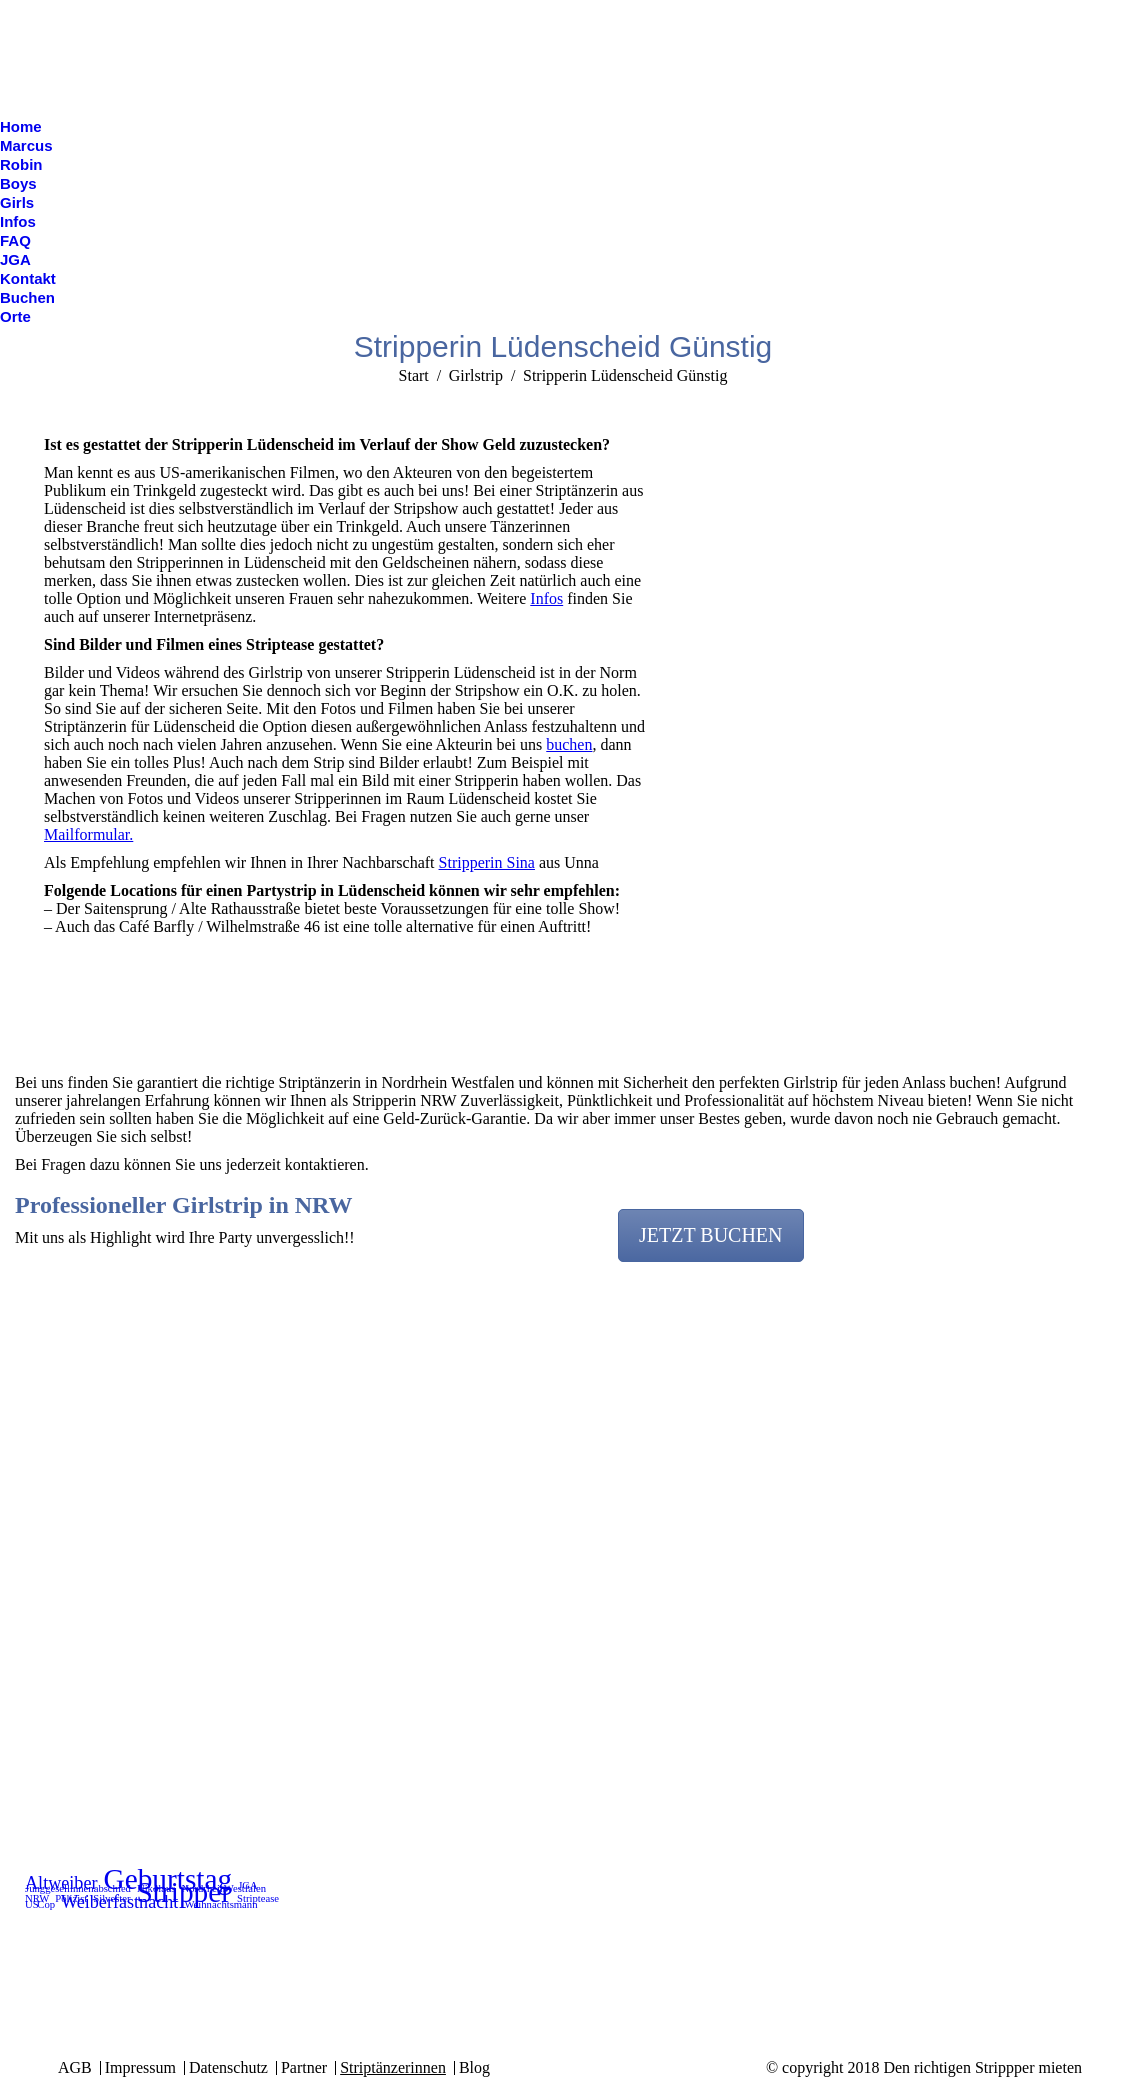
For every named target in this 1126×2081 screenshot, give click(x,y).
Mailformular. (88, 834)
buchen (569, 744)
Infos (546, 598)
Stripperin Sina (487, 862)
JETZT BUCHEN (711, 1235)
